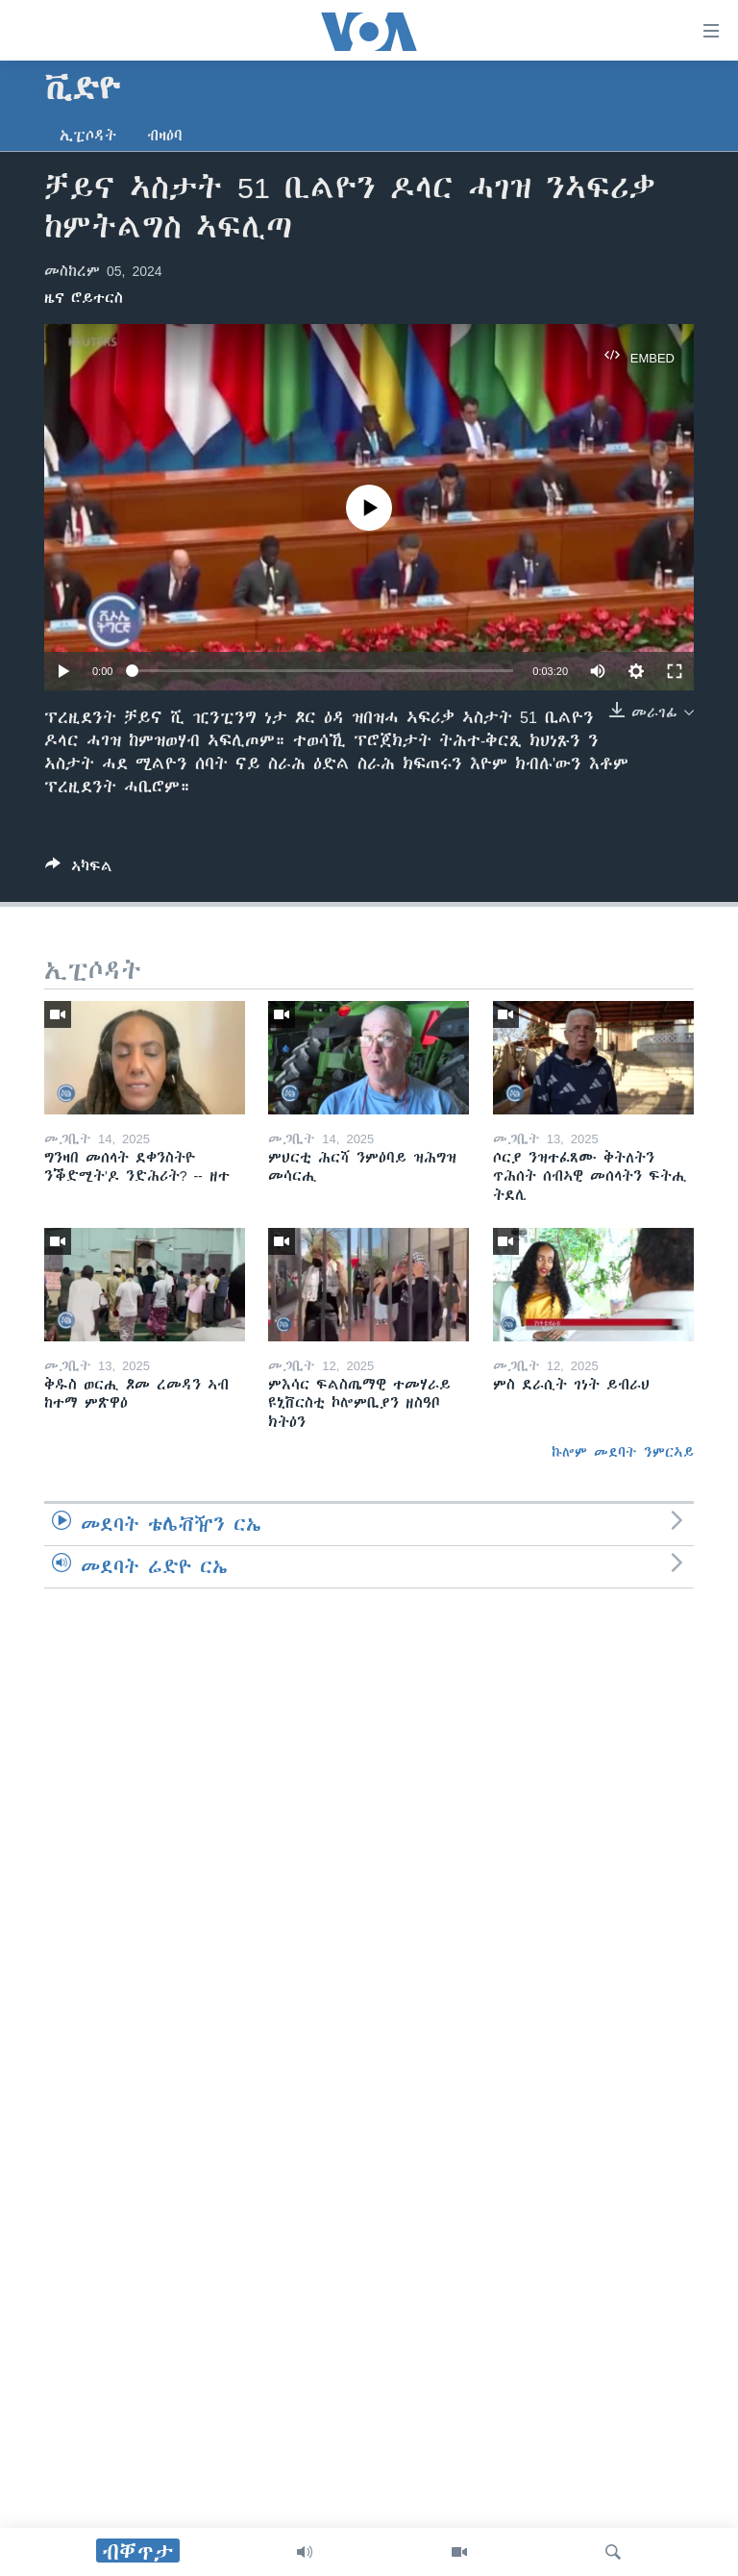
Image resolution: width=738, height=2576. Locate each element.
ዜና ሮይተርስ (83, 298)
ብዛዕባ (165, 135)
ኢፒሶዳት (88, 135)
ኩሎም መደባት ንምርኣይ (623, 1452)
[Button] (78, 870)
